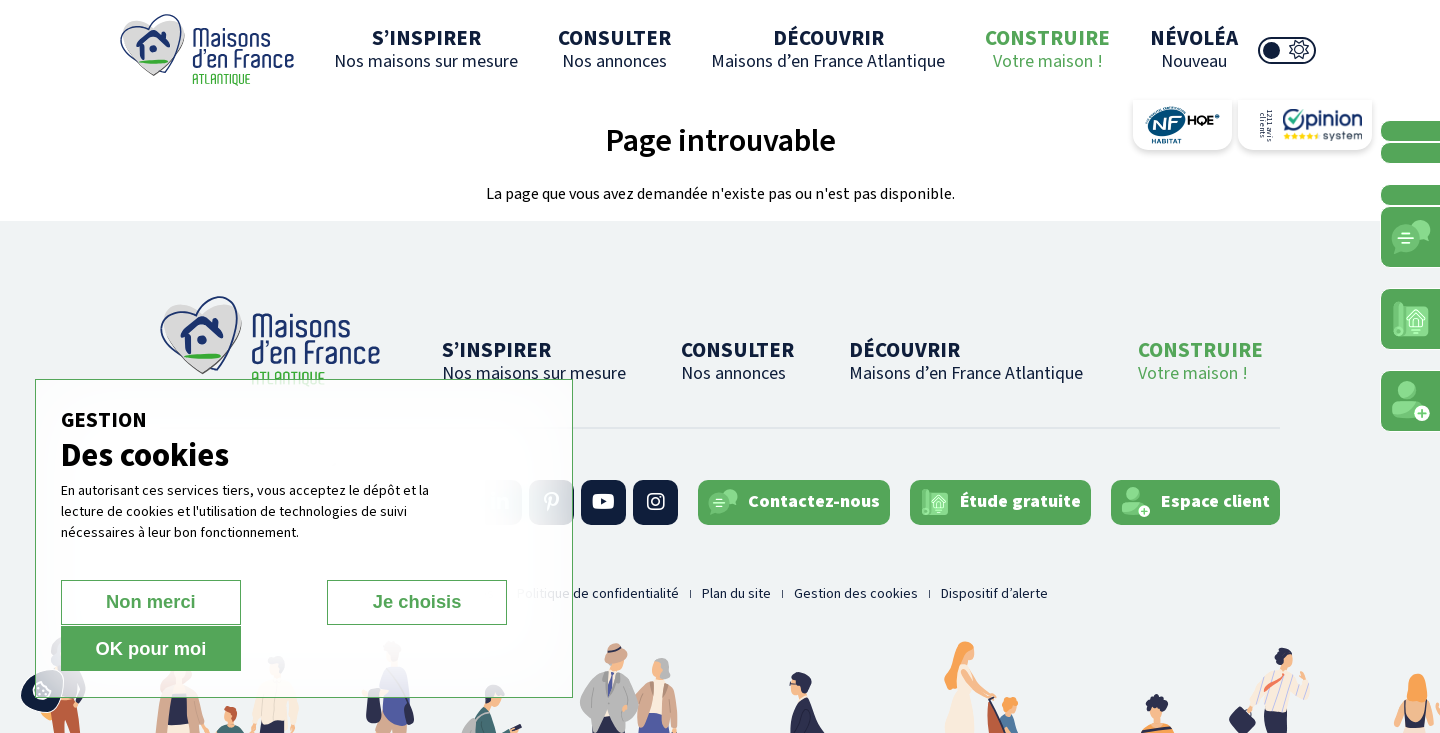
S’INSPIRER (426, 48)
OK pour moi (436, 648)
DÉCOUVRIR (828, 48)
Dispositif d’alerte (994, 594)
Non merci (131, 648)
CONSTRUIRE (1047, 48)
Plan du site (736, 594)
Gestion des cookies (856, 594)
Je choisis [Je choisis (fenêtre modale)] (284, 648)
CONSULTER (614, 48)
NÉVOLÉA (1194, 48)
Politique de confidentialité (598, 594)
